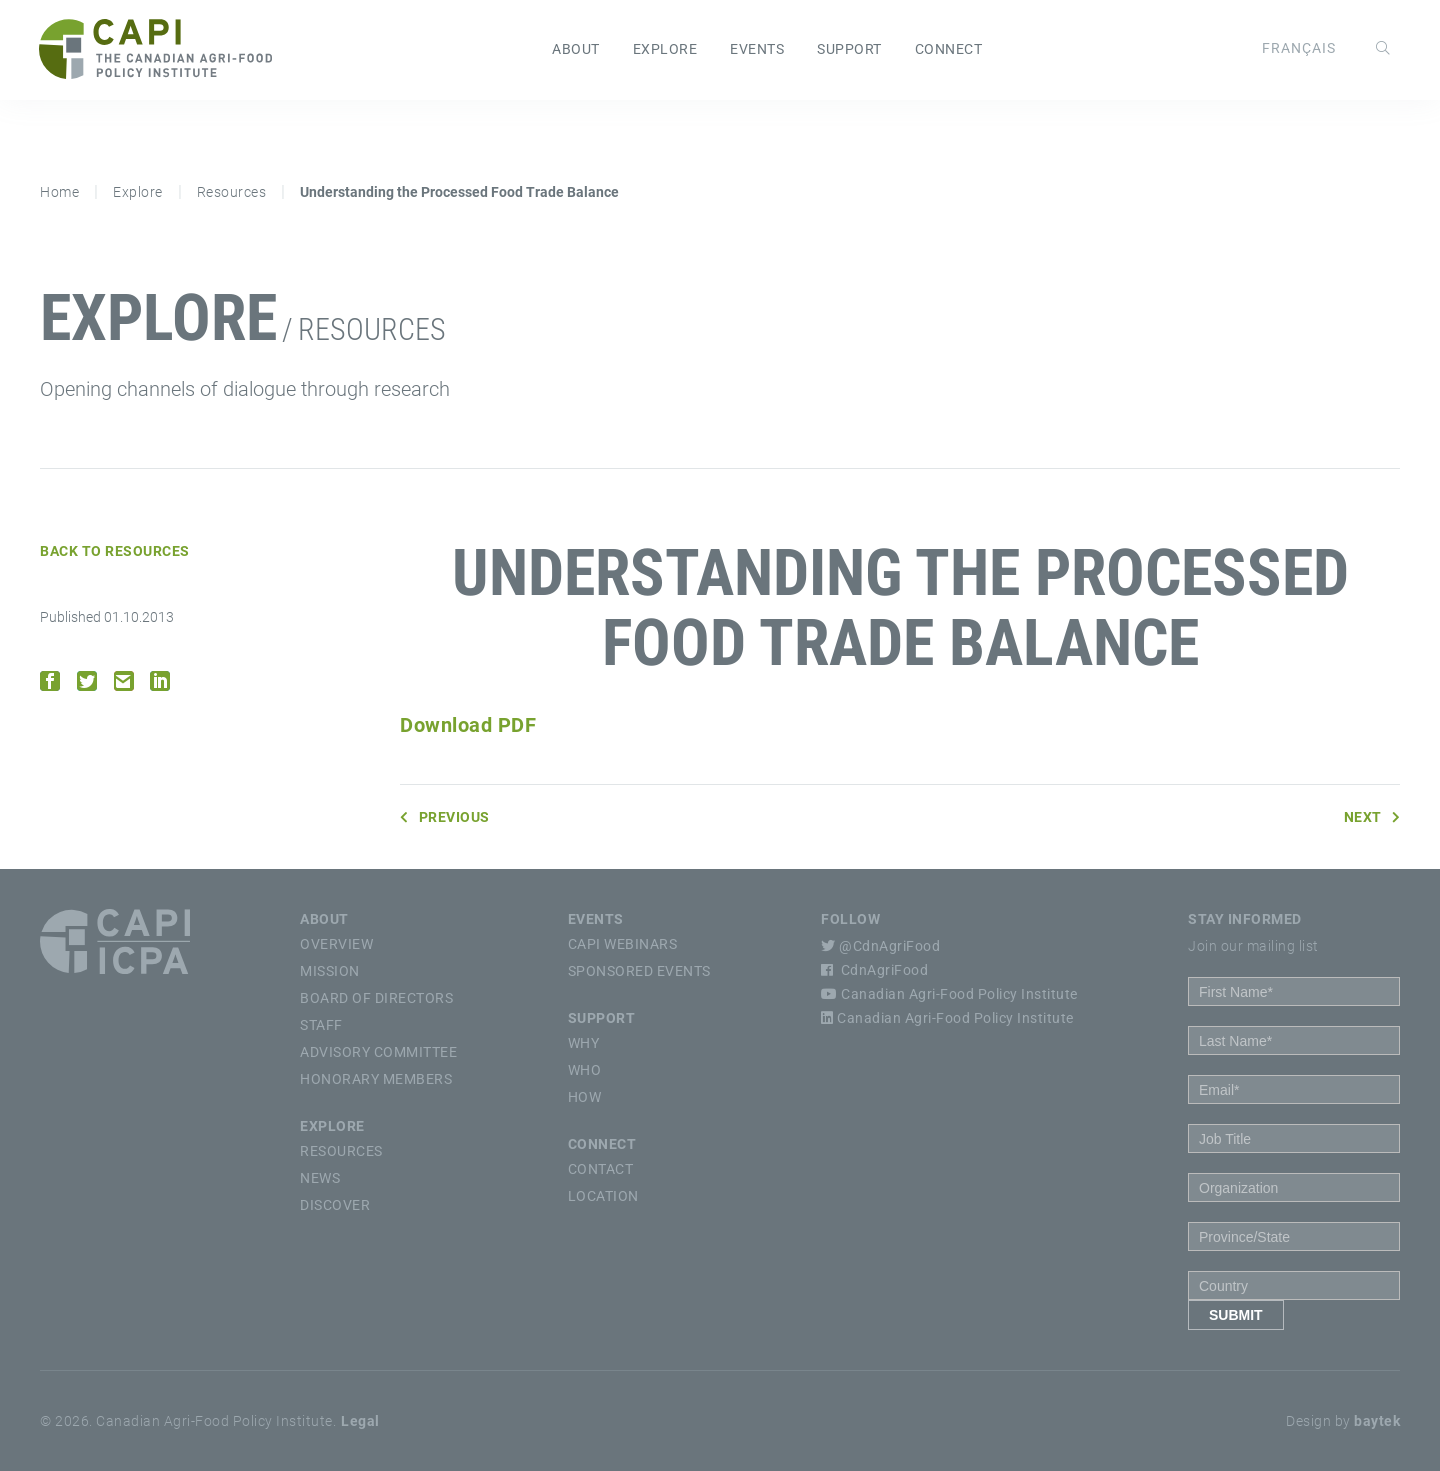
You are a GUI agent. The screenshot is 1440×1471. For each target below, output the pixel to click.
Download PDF (468, 725)
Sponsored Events (639, 971)
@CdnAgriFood (880, 946)
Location (603, 1196)
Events (757, 50)
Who (585, 1070)
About (576, 50)
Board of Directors (376, 998)
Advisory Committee (378, 1052)
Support (849, 50)
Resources (232, 192)
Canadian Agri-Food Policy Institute (949, 994)
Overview (336, 944)
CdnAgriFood (874, 970)
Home (59, 192)
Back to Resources (115, 551)
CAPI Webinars (623, 944)
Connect (949, 50)
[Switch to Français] (1298, 49)
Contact (601, 1169)
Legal (360, 1421)
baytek (1377, 1421)
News (320, 1178)
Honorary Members (376, 1079)
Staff (321, 1025)
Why (584, 1043)
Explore (665, 50)
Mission (330, 971)
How (585, 1097)
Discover (335, 1205)
